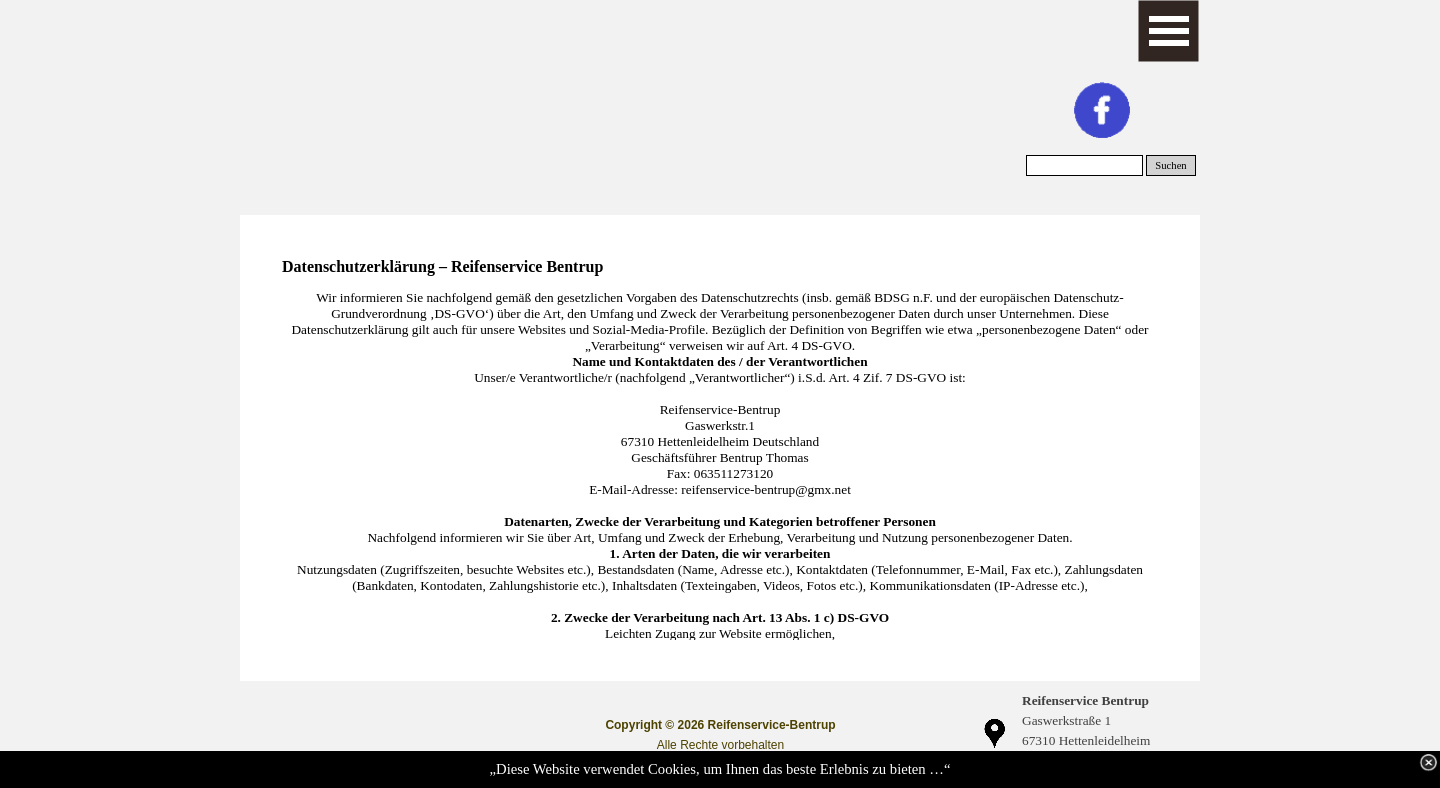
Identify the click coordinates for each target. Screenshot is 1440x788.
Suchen (1170, 165)
